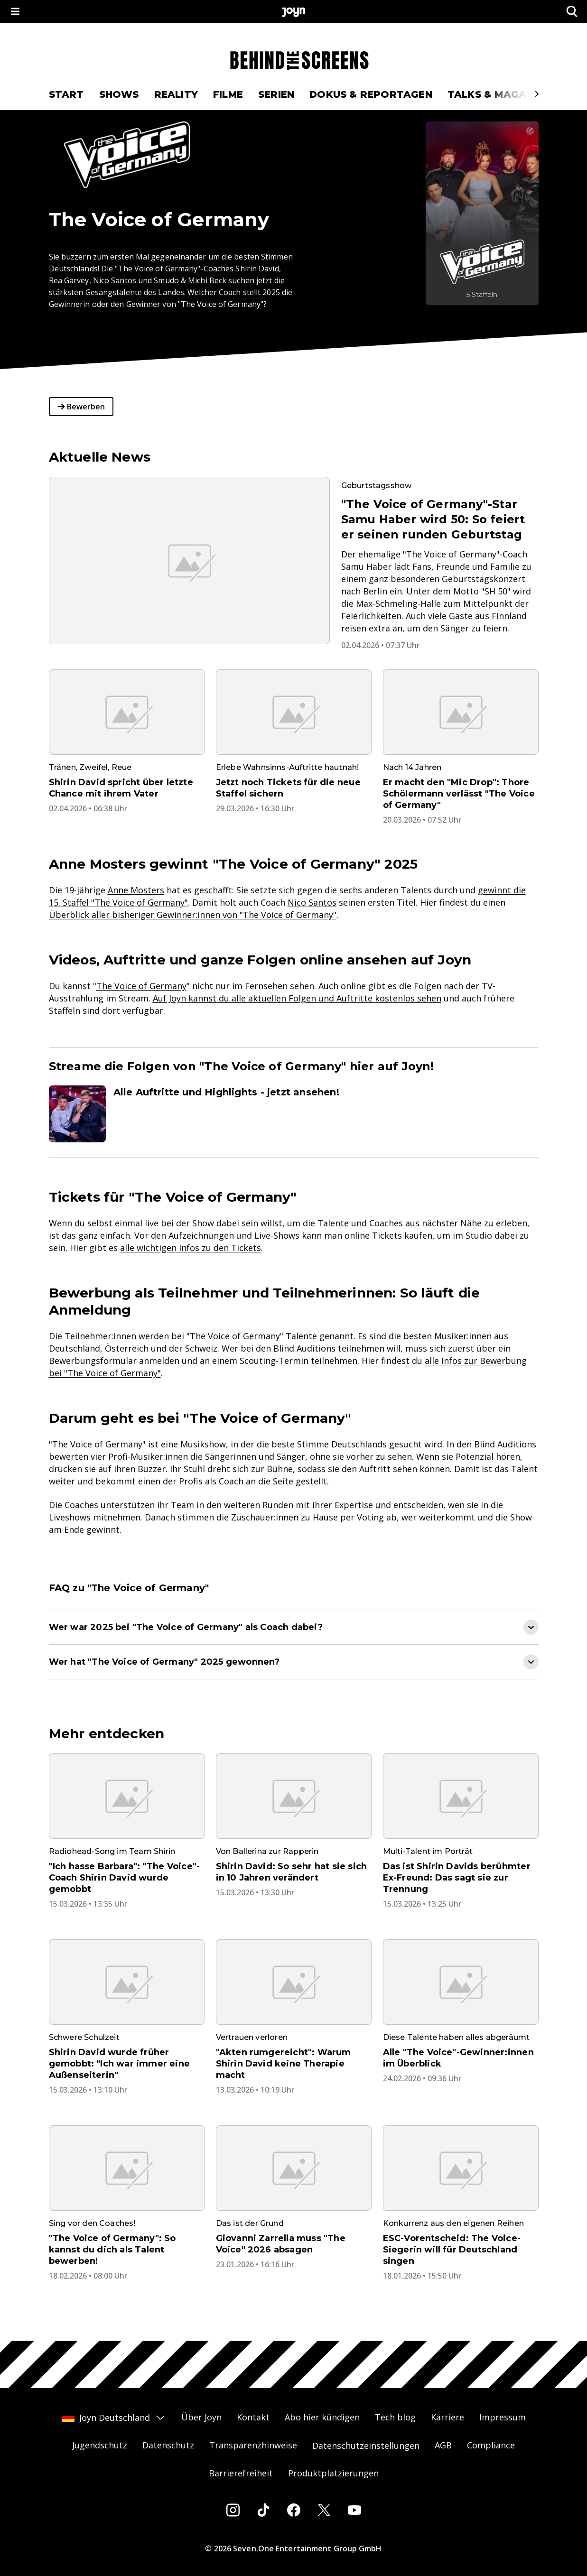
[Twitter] (324, 2510)
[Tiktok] (263, 2510)
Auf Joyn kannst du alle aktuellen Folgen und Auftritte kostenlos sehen (297, 998)
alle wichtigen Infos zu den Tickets (190, 1247)
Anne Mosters (136, 890)
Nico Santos (312, 902)
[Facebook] (293, 2510)
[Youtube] (354, 2510)
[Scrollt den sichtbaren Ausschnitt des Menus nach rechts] (536, 94)
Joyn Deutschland (114, 2417)
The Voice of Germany (141, 985)
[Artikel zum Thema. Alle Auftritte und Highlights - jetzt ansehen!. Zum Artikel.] (294, 1113)
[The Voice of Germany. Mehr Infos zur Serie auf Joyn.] (482, 213)
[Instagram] (233, 2510)
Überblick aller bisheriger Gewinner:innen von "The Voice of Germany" (192, 914)
